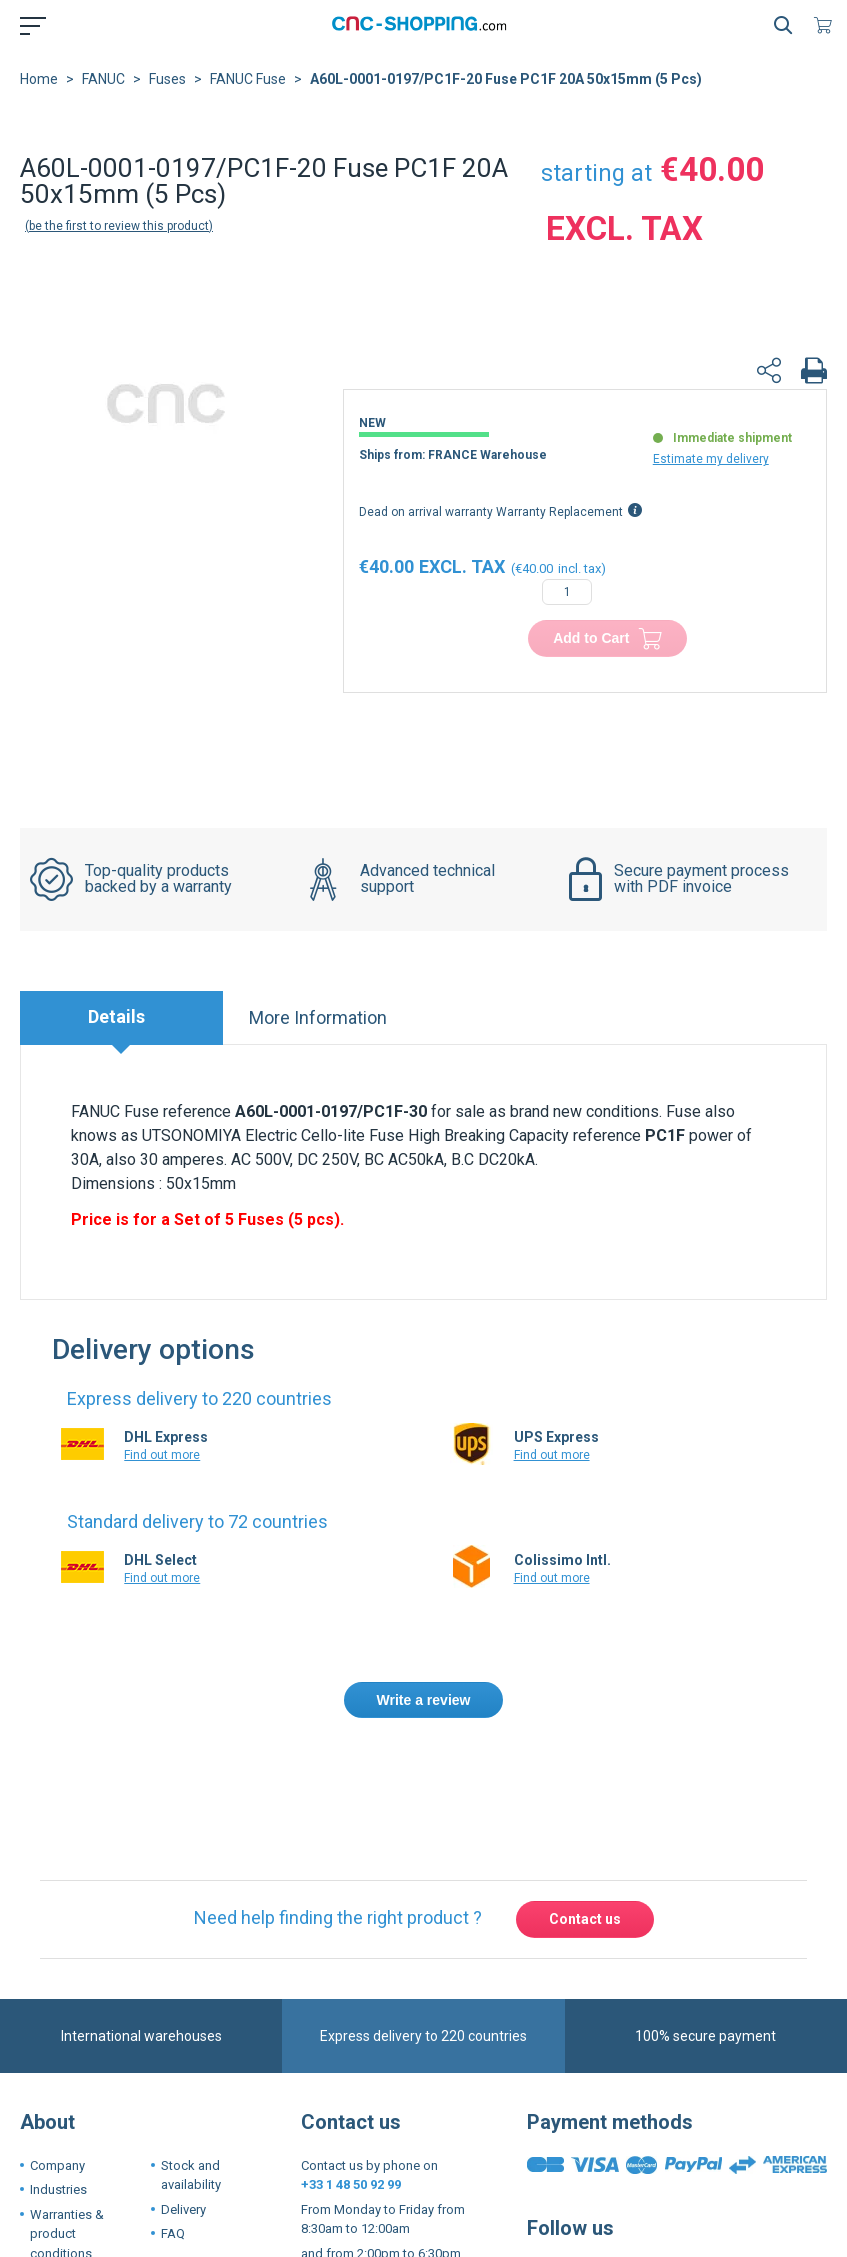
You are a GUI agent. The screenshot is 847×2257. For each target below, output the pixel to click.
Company (57, 2165)
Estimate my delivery (711, 459)
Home (39, 79)
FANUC (103, 79)
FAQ (173, 2233)
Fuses (167, 79)
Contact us (585, 1919)
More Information (318, 1017)
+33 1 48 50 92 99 (351, 2184)
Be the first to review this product (119, 226)
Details (116, 1016)
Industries (58, 2189)
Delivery (183, 2209)
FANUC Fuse (248, 79)
